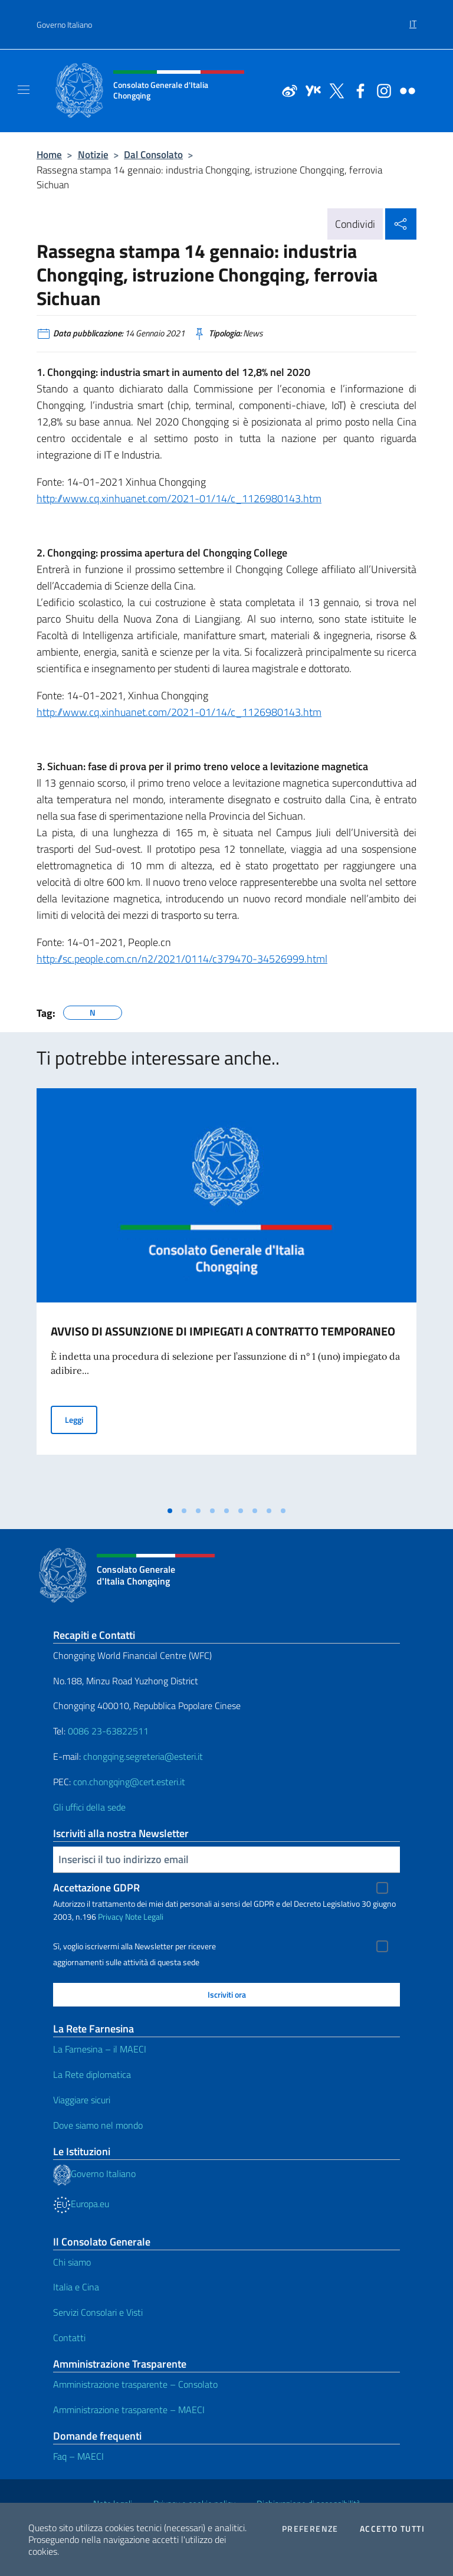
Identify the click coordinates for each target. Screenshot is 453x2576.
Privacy (110, 1916)
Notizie (93, 154)
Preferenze (310, 2529)
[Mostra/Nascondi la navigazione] (24, 90)
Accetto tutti (392, 2529)
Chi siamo (72, 2262)
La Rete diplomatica (92, 2074)
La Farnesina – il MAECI (99, 2049)
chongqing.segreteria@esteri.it (143, 1756)
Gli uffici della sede (89, 1807)
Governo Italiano (64, 24)
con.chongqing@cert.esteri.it (129, 1782)
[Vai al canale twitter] (334, 90)
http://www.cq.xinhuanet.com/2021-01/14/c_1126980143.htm (179, 498)
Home (49, 154)
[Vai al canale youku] (310, 90)
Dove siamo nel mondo (98, 2125)
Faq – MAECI (78, 2456)
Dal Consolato (153, 154)
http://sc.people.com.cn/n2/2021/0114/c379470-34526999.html (182, 959)
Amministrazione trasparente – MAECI (129, 2409)
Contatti (69, 2337)
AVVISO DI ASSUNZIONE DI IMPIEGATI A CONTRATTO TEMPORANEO (223, 1331)
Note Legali (144, 1916)
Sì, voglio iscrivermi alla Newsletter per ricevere (134, 1946)
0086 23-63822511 (108, 1731)
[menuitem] (412, 19)
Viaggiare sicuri (81, 2100)
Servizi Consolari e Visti (98, 2312)
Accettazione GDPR (96, 1888)
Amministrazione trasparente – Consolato (135, 2384)
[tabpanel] (226, 1293)
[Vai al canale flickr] (404, 90)
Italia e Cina (76, 2287)
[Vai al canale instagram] (381, 90)
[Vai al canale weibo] (286, 90)
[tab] (170, 1510)
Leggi (81, 1419)
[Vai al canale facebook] (357, 90)
